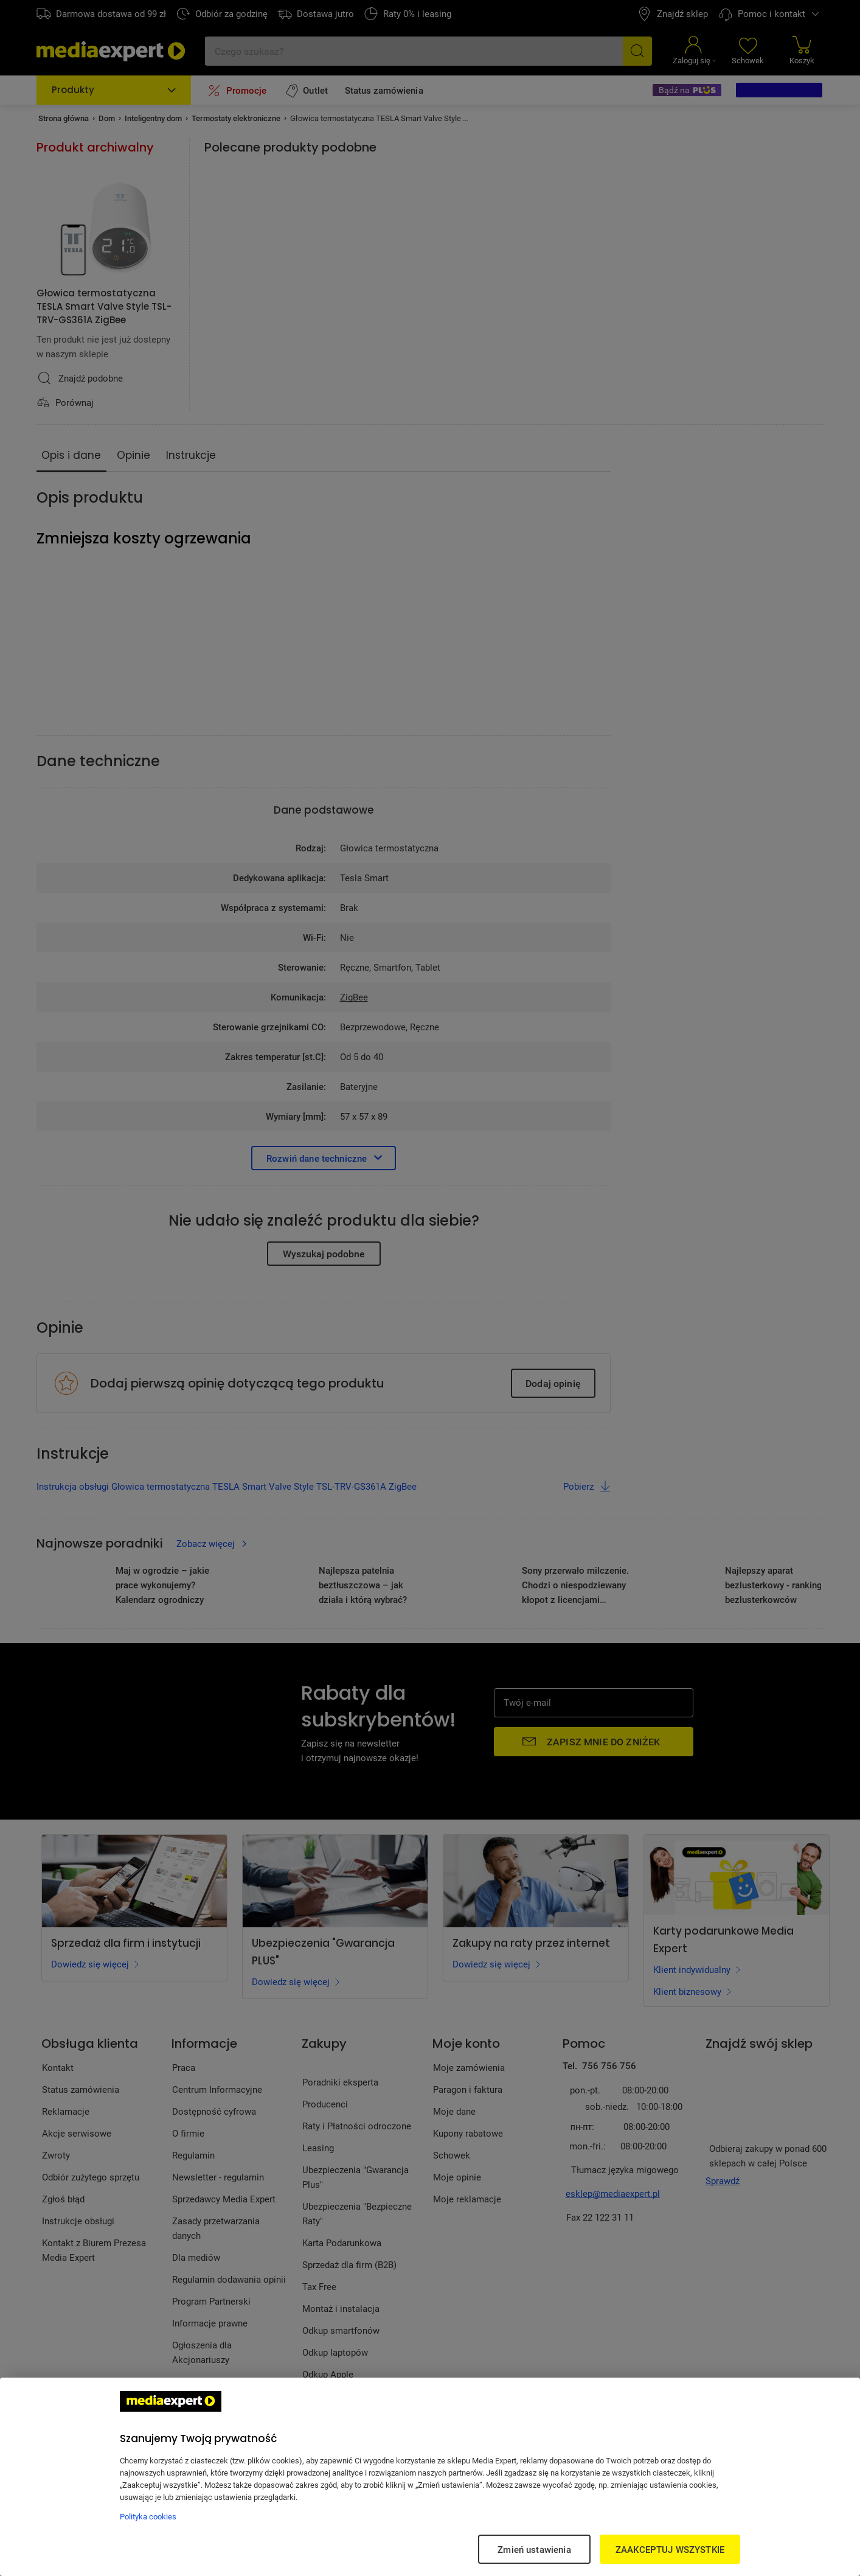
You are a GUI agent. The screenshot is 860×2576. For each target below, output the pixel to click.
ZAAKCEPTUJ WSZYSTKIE (670, 2549)
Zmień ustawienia (534, 2549)
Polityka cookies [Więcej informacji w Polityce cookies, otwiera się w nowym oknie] (148, 2516)
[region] (430, 2477)
